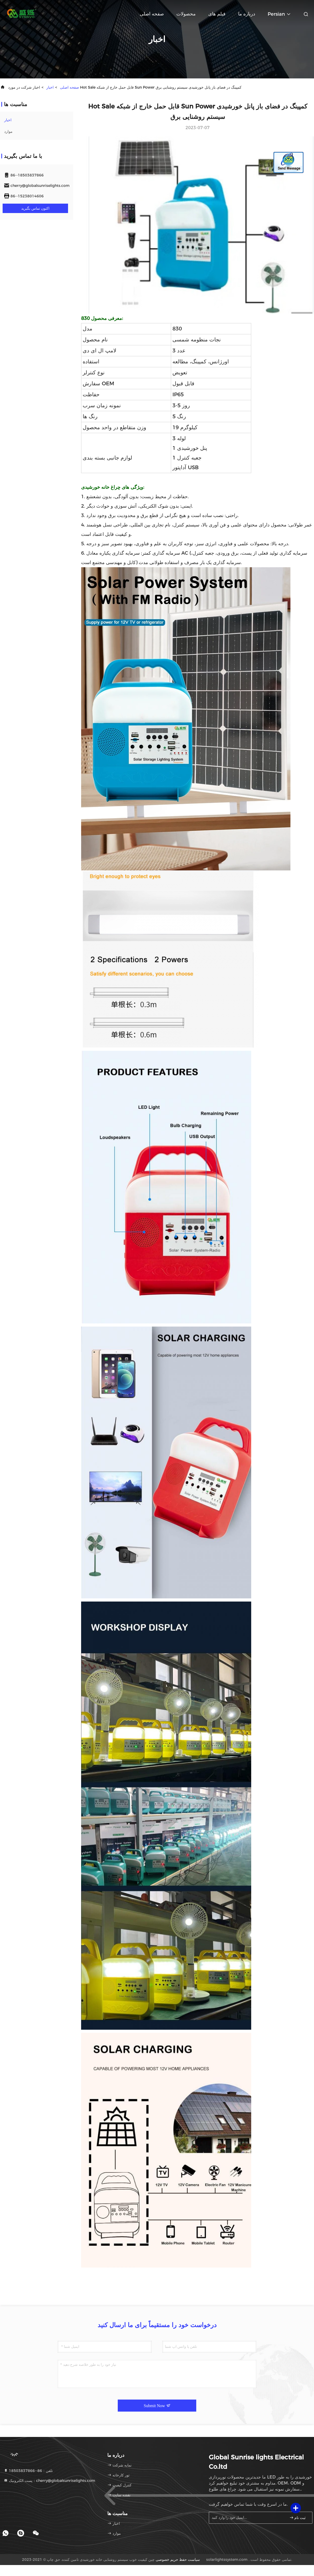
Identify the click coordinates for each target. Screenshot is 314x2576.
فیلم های (217, 14)
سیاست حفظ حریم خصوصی (178, 2559)
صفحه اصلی (152, 14)
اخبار (50, 87)
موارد (8, 131)
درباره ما (246, 14)
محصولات (186, 14)
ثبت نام (297, 2517)
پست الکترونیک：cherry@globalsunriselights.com (49, 2480)
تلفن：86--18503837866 (28, 2470)
